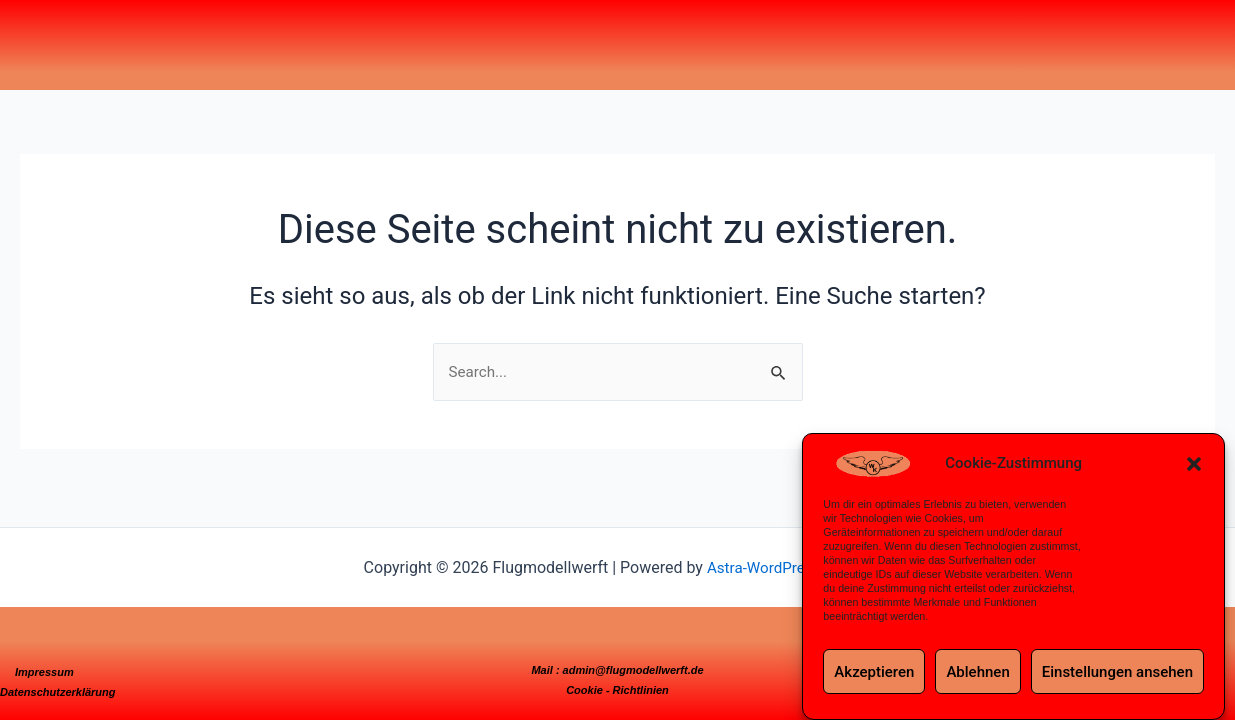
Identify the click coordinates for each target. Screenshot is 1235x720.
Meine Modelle (429, 35)
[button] (1194, 464)
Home (408, 35)
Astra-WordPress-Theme (789, 567)
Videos (530, 35)
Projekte (455, 35)
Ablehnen (977, 672)
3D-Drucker (510, 35)
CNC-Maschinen (481, 35)
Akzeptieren (874, 672)
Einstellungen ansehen (1117, 672)
